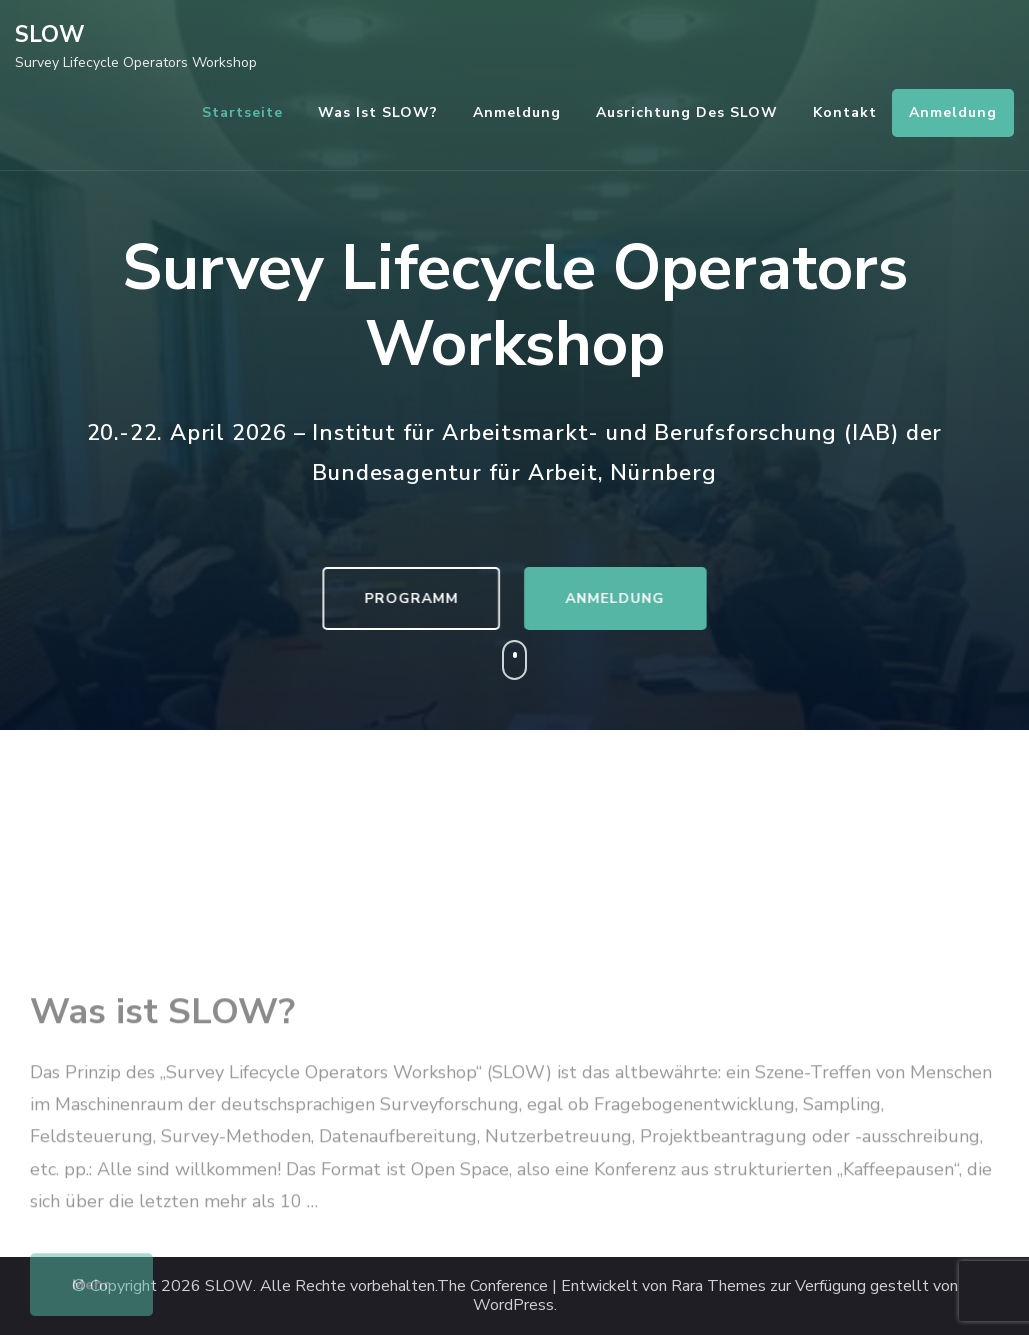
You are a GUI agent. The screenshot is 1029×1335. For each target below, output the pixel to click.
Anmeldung (517, 112)
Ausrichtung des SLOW (687, 112)
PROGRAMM (405, 598)
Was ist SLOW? (378, 112)
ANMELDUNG (621, 598)
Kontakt (845, 112)
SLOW (50, 34)
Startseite (242, 112)
